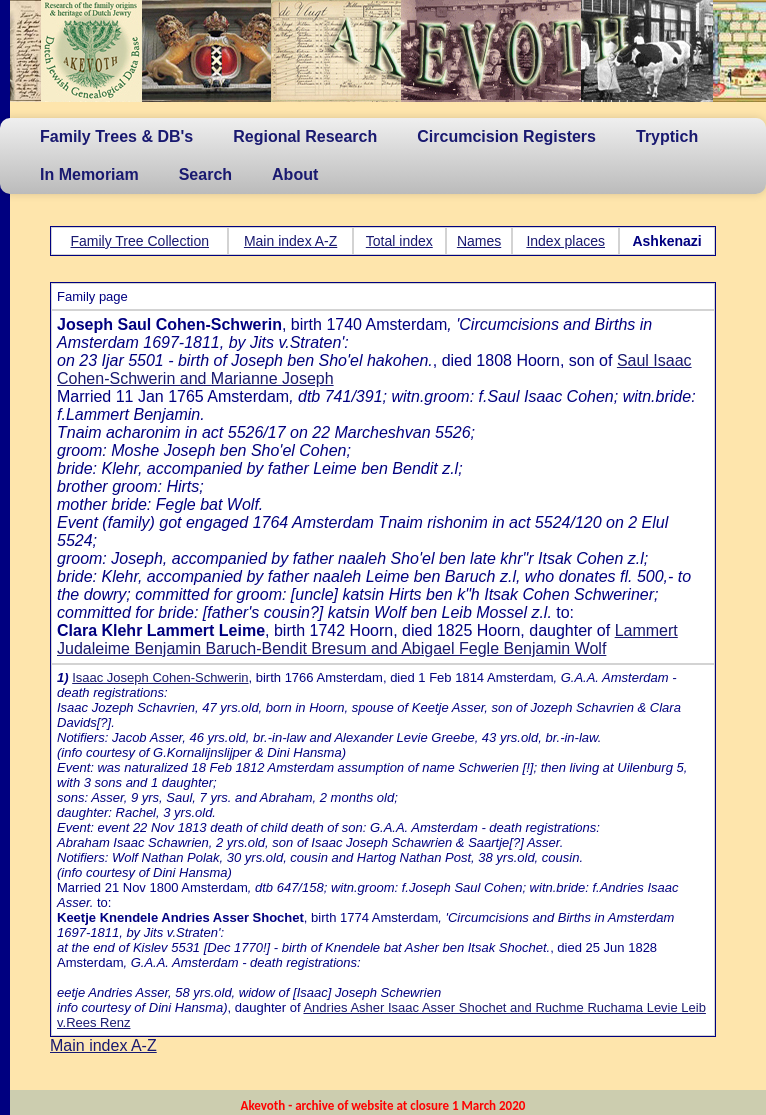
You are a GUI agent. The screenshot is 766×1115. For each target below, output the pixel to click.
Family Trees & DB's (116, 136)
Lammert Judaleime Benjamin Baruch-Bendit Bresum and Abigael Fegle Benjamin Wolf (367, 639)
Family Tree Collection (139, 241)
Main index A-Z (290, 241)
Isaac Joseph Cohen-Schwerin (160, 677)
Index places (565, 241)
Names (479, 241)
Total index (399, 241)
